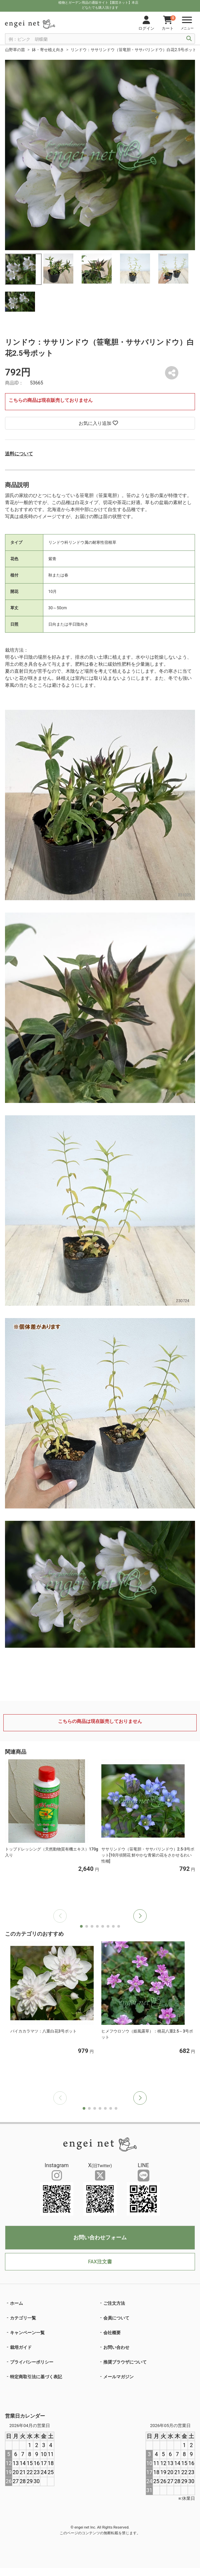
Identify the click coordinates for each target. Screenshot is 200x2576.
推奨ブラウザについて (125, 2362)
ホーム (16, 2303)
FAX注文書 (100, 2262)
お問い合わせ (116, 2347)
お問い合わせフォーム (100, 2237)
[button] (140, 1916)
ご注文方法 (114, 2303)
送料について (19, 453)
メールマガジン (118, 2376)
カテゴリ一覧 (23, 2317)
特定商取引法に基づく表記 (36, 2376)
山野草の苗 (15, 49)
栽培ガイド (21, 2347)
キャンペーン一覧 (27, 2332)
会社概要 (112, 2332)
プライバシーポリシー (31, 2362)
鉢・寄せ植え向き (48, 49)
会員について (116, 2317)
